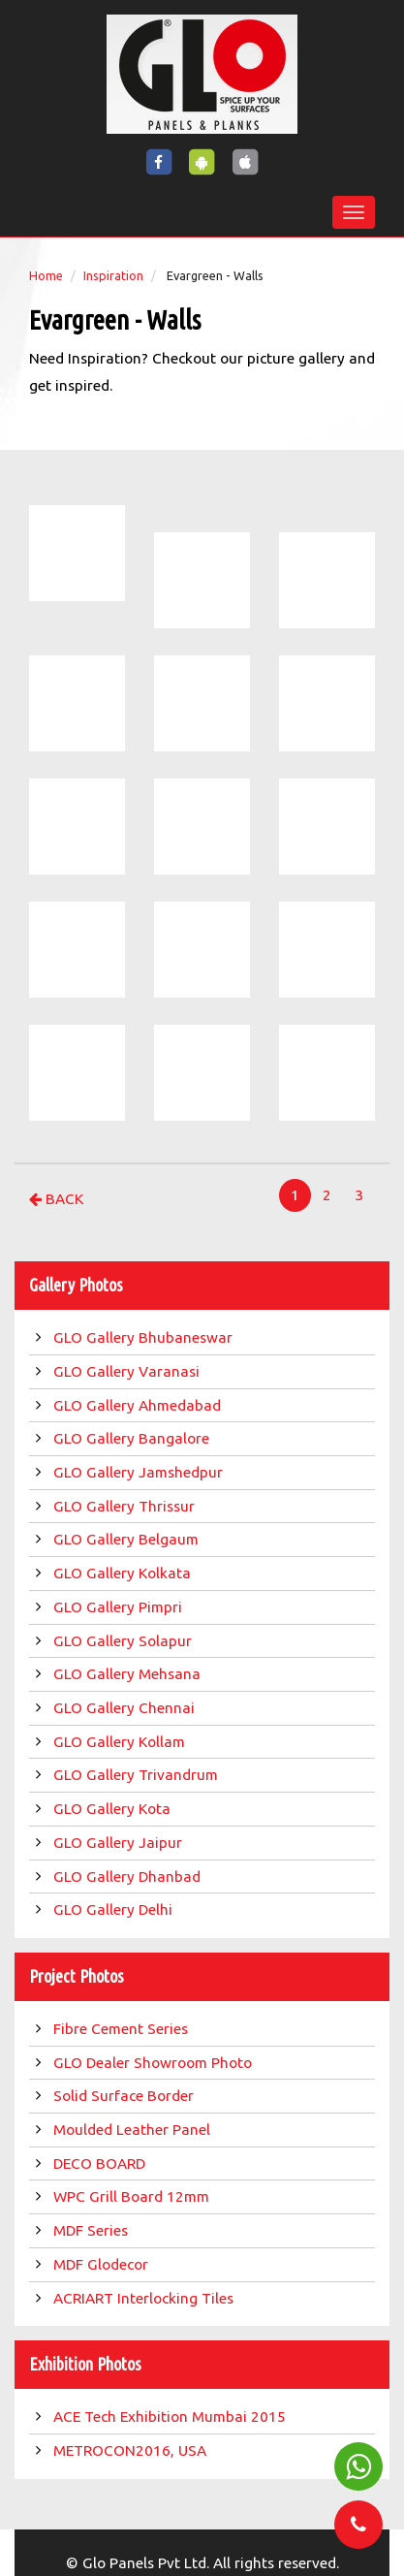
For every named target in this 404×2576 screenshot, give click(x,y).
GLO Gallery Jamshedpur (140, 1472)
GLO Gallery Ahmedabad (139, 1405)
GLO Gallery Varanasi (128, 1371)
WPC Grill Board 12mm (133, 2196)
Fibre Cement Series (124, 2028)
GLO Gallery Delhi (114, 1909)
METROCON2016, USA (131, 2450)
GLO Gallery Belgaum (127, 1539)
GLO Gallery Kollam (121, 1741)
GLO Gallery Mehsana (128, 1674)
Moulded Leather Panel (133, 2129)
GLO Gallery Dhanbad (128, 1876)
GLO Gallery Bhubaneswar (144, 1337)
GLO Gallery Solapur (124, 1641)
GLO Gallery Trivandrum (137, 1774)
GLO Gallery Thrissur (126, 1506)
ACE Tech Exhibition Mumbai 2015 (171, 2416)
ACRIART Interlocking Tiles (145, 2298)
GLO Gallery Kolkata (124, 1573)
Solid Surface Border (125, 2095)
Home (46, 275)
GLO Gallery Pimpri (119, 1607)
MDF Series (92, 2230)
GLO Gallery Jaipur (119, 1842)
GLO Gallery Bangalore (133, 1438)
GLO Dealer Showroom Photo (154, 2062)
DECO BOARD (101, 2163)
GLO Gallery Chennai (126, 1708)
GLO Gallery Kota (113, 1808)
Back (56, 1199)
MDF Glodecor (102, 2264)
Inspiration (113, 275)
